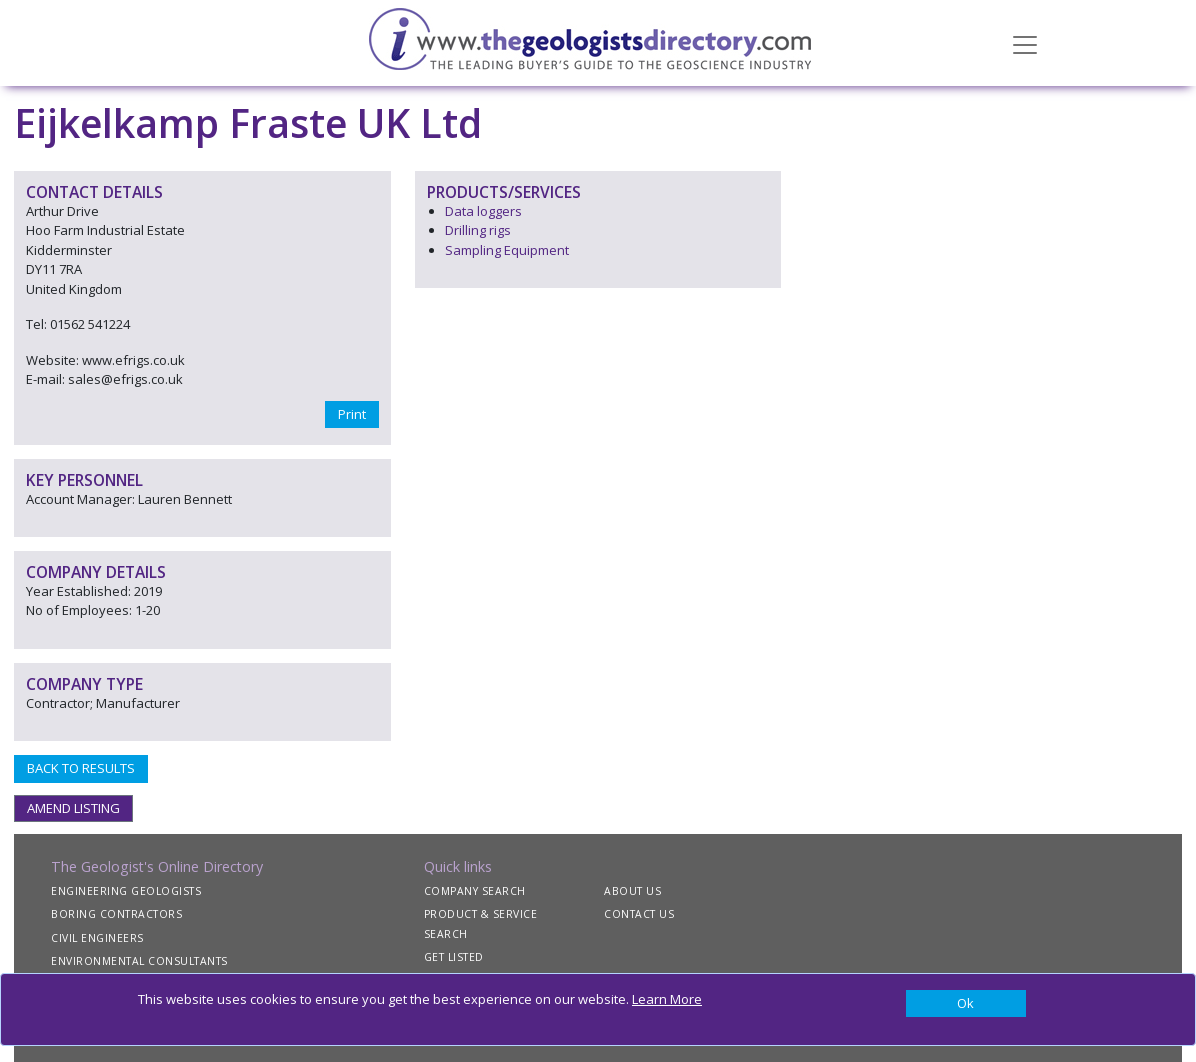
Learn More (667, 999)
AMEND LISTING (73, 808)
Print (352, 414)
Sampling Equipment (507, 250)
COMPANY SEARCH (475, 891)
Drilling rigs (478, 230)
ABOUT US (632, 891)
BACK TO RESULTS (81, 768)
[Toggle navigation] (1025, 43)
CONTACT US (639, 914)
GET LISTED (454, 957)
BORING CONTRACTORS (116, 914)
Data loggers (483, 211)
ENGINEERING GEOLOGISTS (126, 891)
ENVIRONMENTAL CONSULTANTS (139, 961)
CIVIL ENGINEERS (97, 938)
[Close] (966, 1004)
